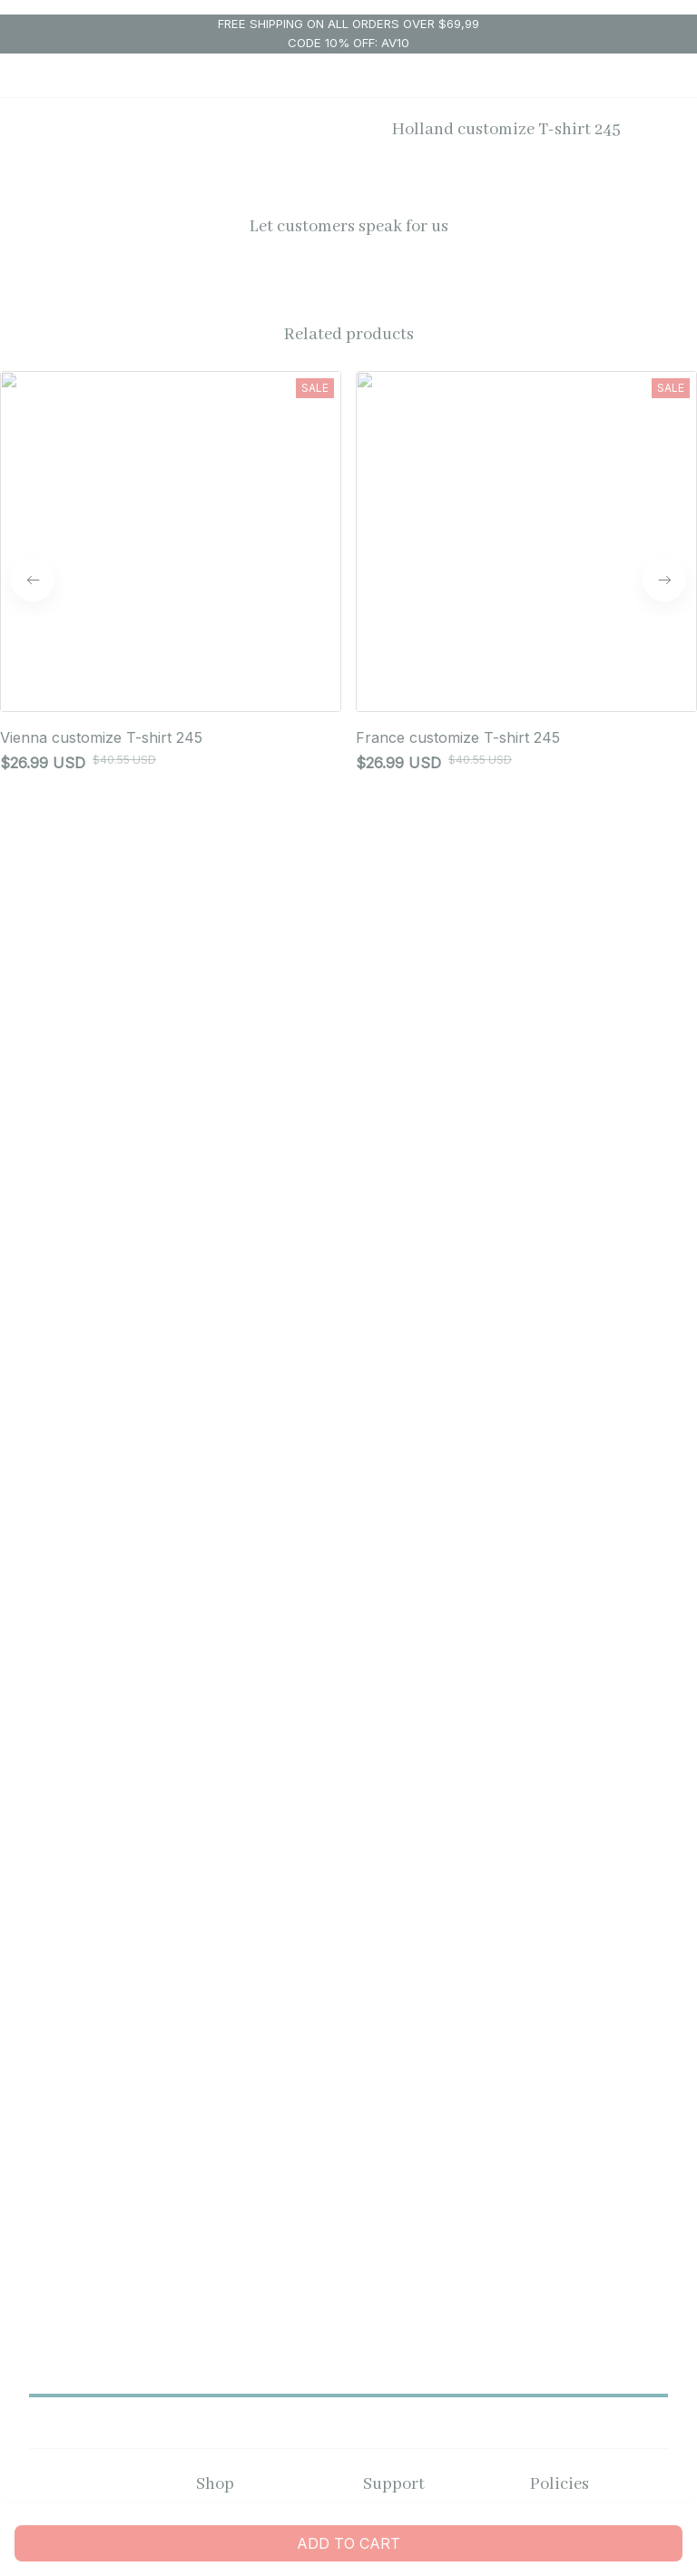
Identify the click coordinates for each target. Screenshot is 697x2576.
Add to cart (348, 2543)
